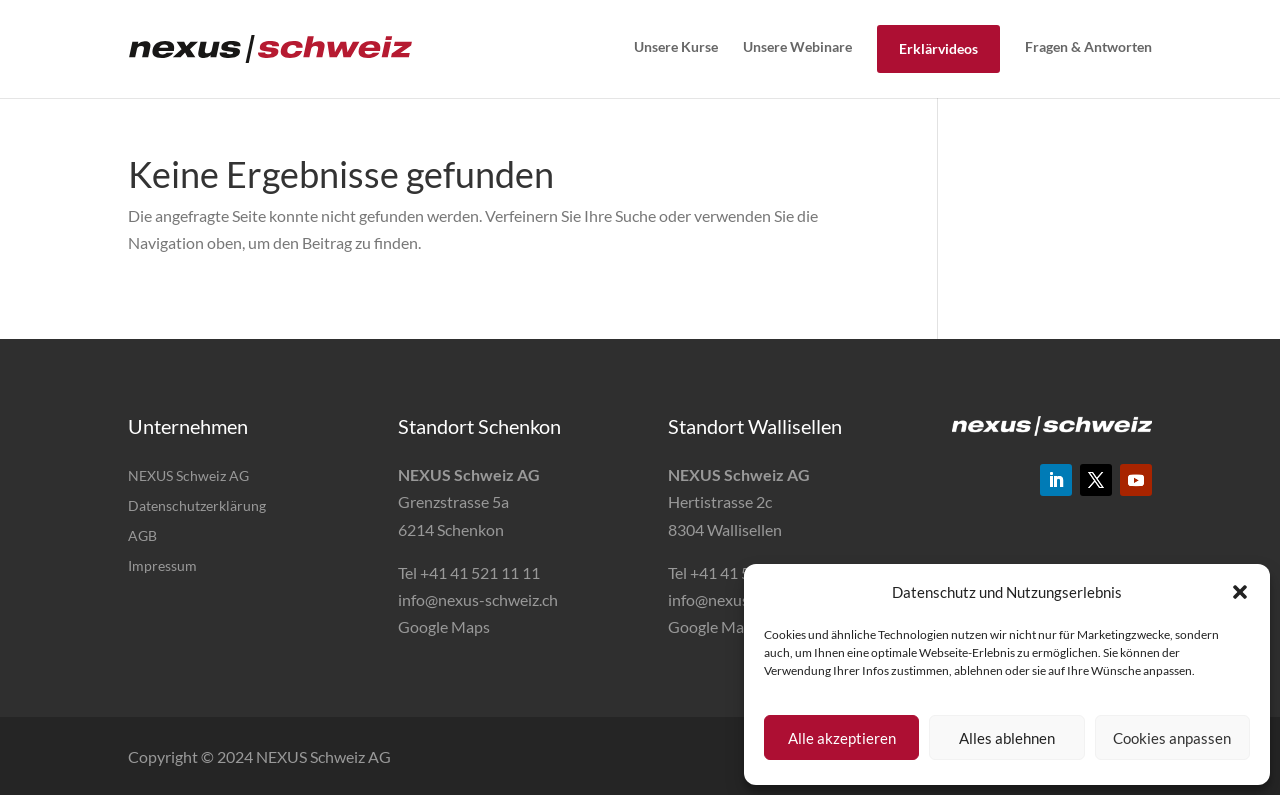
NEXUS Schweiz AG (188, 476)
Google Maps (444, 626)
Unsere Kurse (676, 46)
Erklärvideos (938, 48)
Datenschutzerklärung (197, 506)
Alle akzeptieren (842, 738)
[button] (1240, 592)
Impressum (162, 566)
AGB (142, 536)
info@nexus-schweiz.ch (478, 599)
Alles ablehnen (1007, 738)
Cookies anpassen (1172, 738)
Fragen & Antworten (1088, 46)
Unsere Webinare (797, 46)
